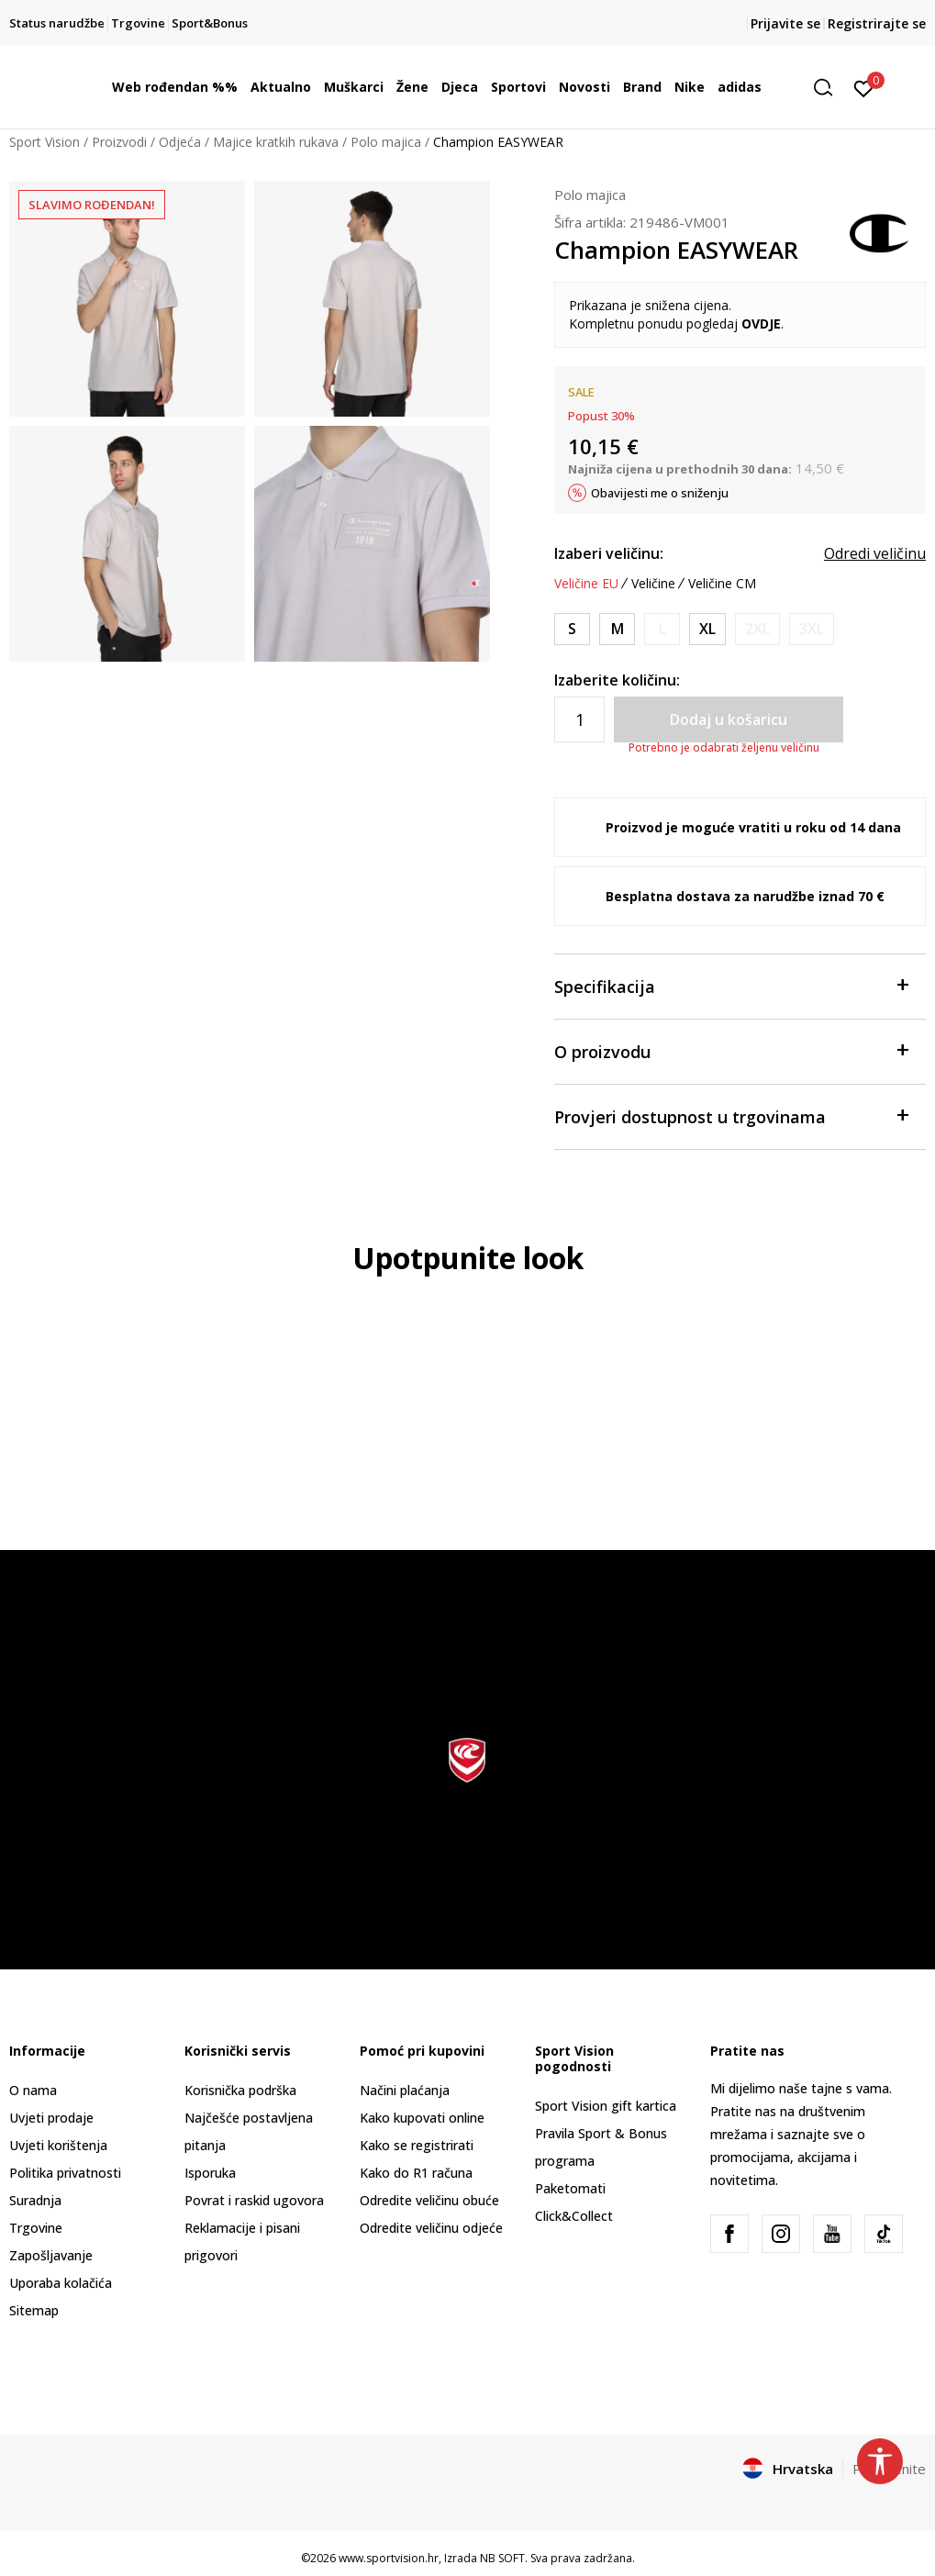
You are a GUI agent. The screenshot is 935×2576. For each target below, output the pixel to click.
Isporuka (210, 2172)
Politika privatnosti (65, 2172)
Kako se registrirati (416, 2145)
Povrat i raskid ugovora (254, 2200)
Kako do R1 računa (416, 2172)
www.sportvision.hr (389, 2558)
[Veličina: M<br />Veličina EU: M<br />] (617, 629)
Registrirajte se (877, 23)
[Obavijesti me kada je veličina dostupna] (662, 629)
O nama (33, 2090)
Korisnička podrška (240, 2090)
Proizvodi (119, 142)
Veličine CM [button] (722, 583)
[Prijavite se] (863, 87)
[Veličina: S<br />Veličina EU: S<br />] (572, 629)
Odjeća (180, 142)
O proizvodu (730, 1050)
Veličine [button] (653, 583)
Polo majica (386, 142)
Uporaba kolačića (60, 2283)
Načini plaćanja (405, 2090)
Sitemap (34, 2310)
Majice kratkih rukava (276, 142)
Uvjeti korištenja (58, 2145)
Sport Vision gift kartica (605, 2105)
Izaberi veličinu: (608, 553)
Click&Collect (574, 2216)
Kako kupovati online (422, 2117)
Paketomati (570, 2188)
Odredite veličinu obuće (429, 2200)
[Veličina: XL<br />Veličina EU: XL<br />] (707, 629)
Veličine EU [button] (586, 583)
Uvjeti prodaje (51, 2117)
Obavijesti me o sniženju (660, 493)
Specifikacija (730, 985)
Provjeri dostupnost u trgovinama (730, 1115)
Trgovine (35, 2227)
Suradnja (35, 2200)
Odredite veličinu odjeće (431, 2227)
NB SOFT (502, 2558)
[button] (829, 88)
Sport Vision (44, 142)
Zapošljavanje (51, 2255)
